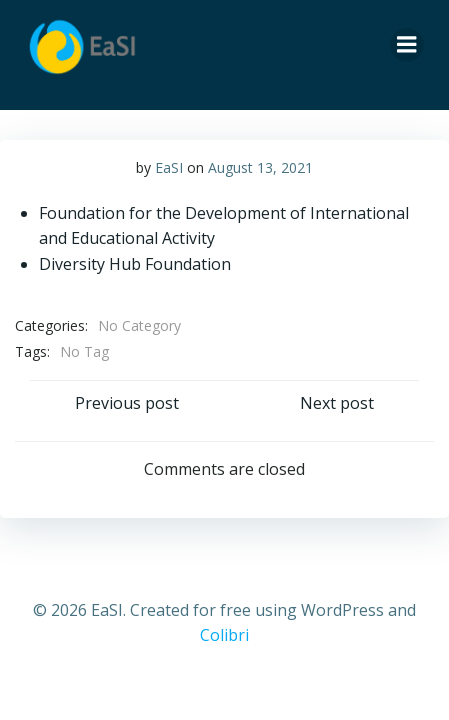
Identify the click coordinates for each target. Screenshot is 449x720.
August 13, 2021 (260, 167)
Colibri (224, 635)
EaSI (169, 167)
